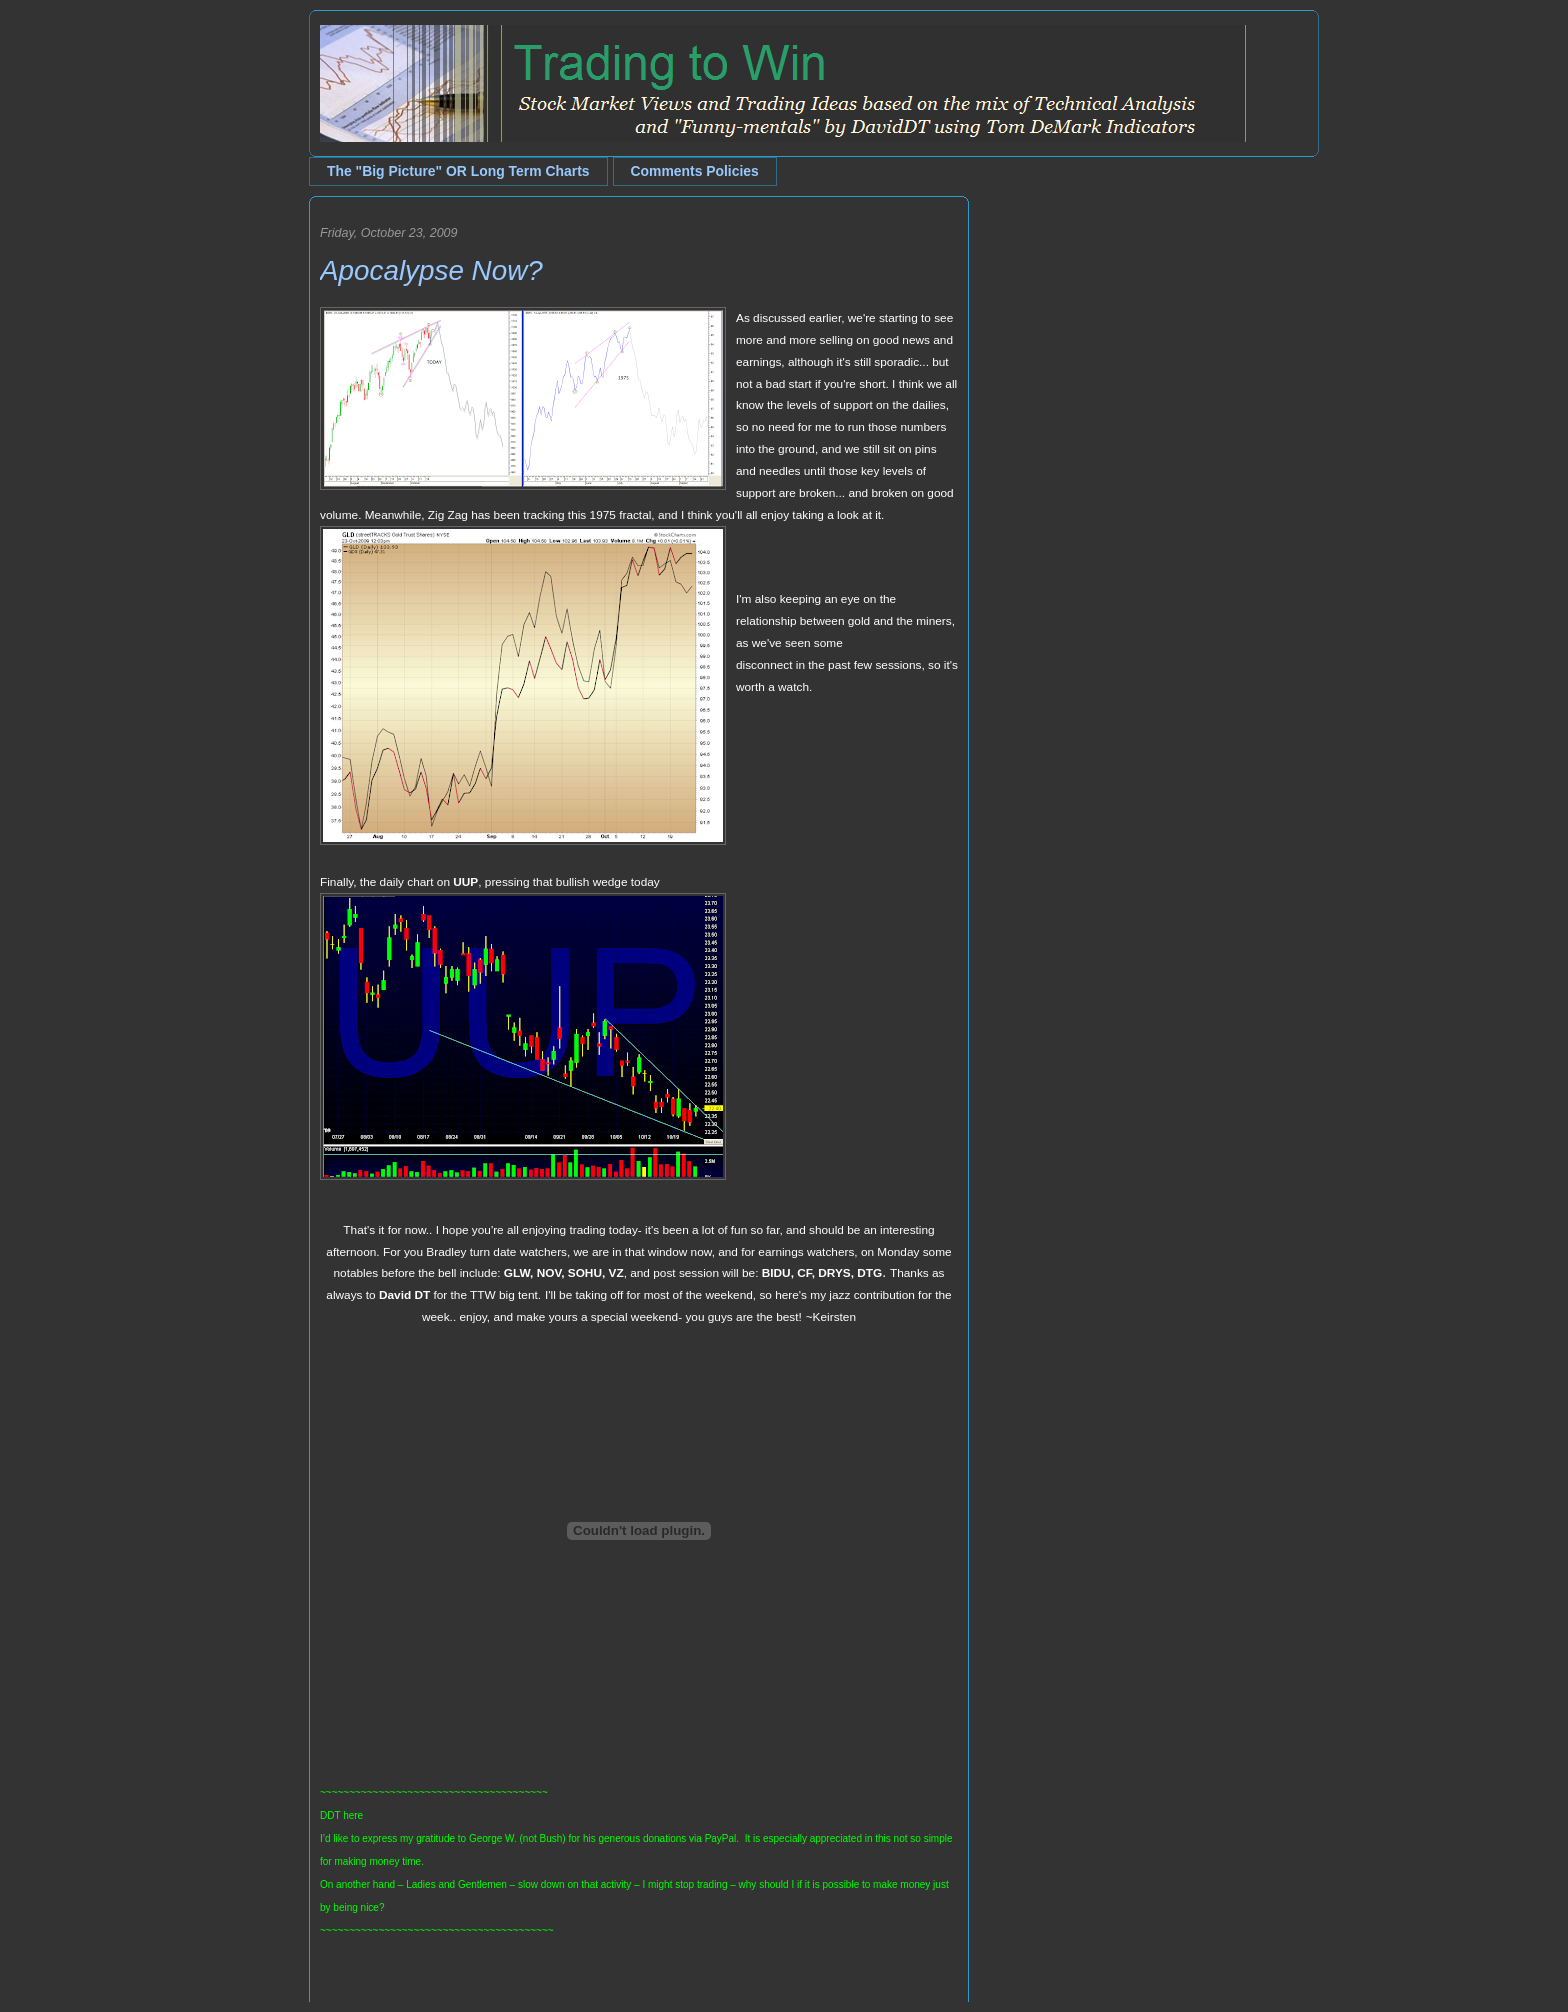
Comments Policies (695, 171)
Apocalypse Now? (431, 270)
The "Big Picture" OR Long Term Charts (458, 171)
